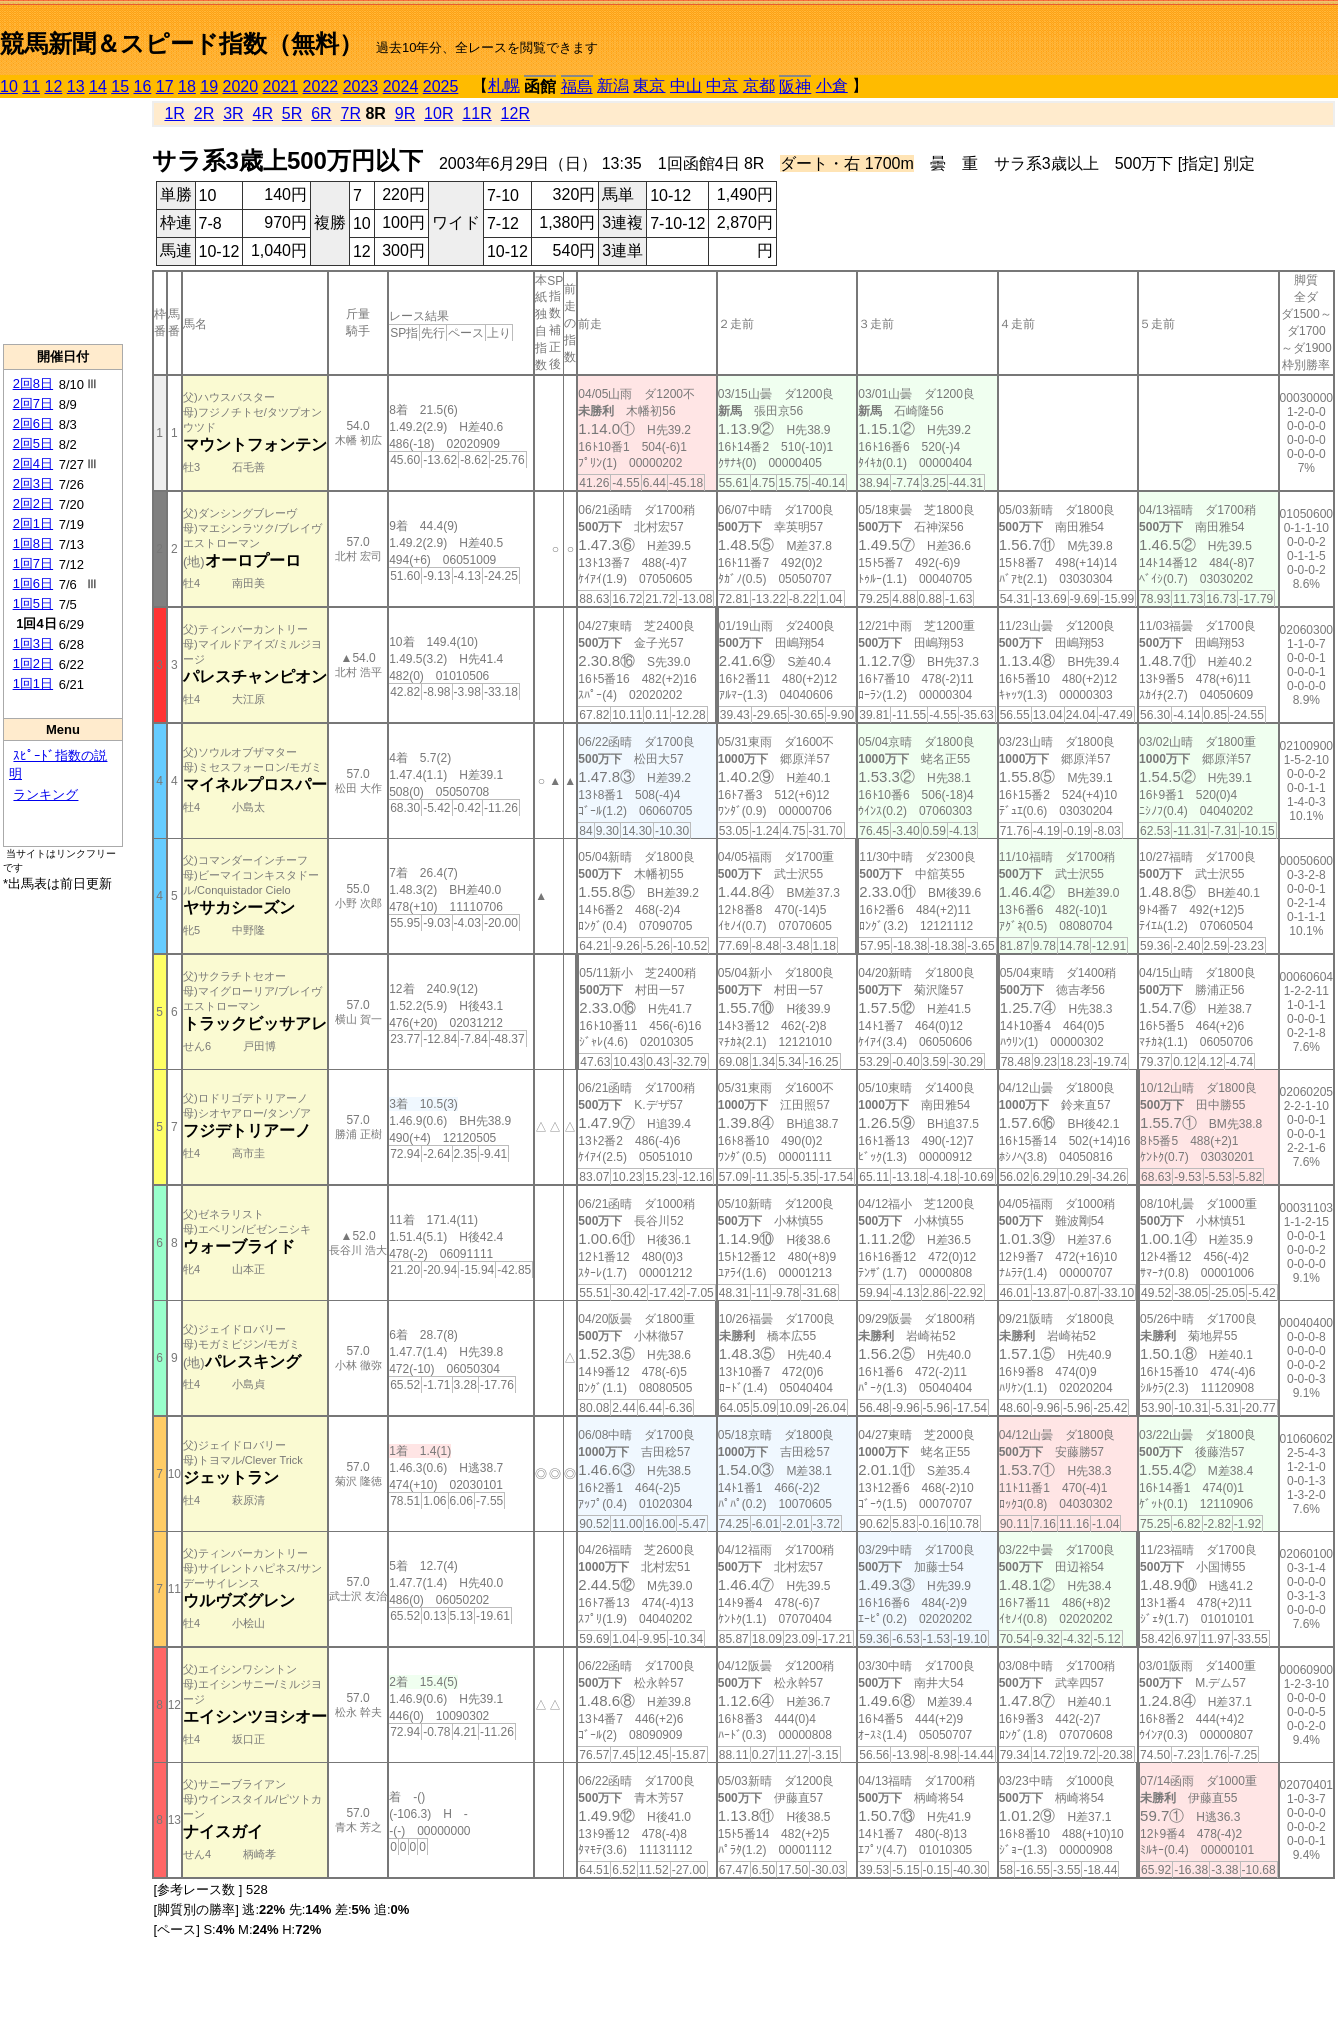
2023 (361, 86)
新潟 (613, 85)
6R (321, 113)
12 (54, 86)
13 (76, 86)
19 (209, 86)
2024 (401, 86)
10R (438, 113)
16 (143, 86)
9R (405, 113)
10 (9, 86)
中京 (722, 85)
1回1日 (33, 683)
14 (98, 86)
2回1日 (33, 523)
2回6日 (33, 423)
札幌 (504, 85)
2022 (321, 86)
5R (292, 113)
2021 (281, 86)
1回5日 (33, 603)
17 (165, 86)
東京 (649, 85)
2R (204, 113)
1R (174, 113)
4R (262, 113)
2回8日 (33, 383)
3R (233, 113)
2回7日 (33, 403)
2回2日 (33, 503)
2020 (241, 86)
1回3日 (33, 643)
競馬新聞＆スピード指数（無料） (181, 43)
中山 (686, 85)
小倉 (832, 85)
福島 (577, 86)
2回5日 (33, 443)
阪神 (795, 86)
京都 (759, 85)
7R (351, 113)
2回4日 (33, 463)
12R (515, 113)
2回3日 (33, 483)
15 (120, 86)
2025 (441, 86)
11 (31, 86)
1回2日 (33, 663)
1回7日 (33, 563)
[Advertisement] (63, 221)
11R (476, 113)
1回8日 (33, 543)
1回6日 (33, 583)
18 (187, 86)
